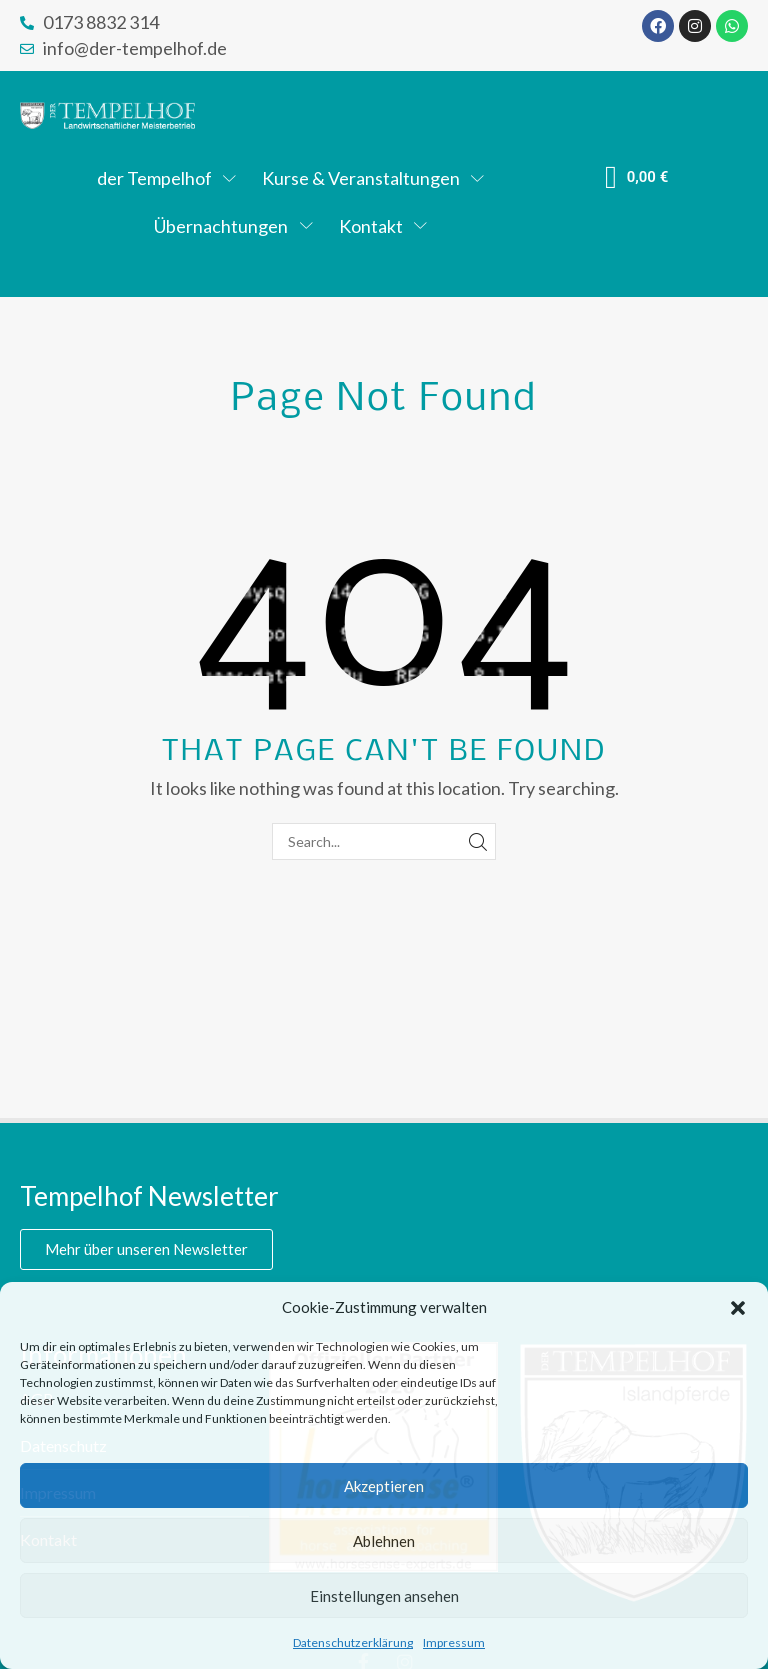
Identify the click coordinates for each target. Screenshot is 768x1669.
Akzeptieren (384, 1486)
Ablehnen (384, 1541)
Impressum (454, 1642)
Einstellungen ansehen (384, 1596)
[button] (738, 1308)
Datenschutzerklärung (353, 1642)
